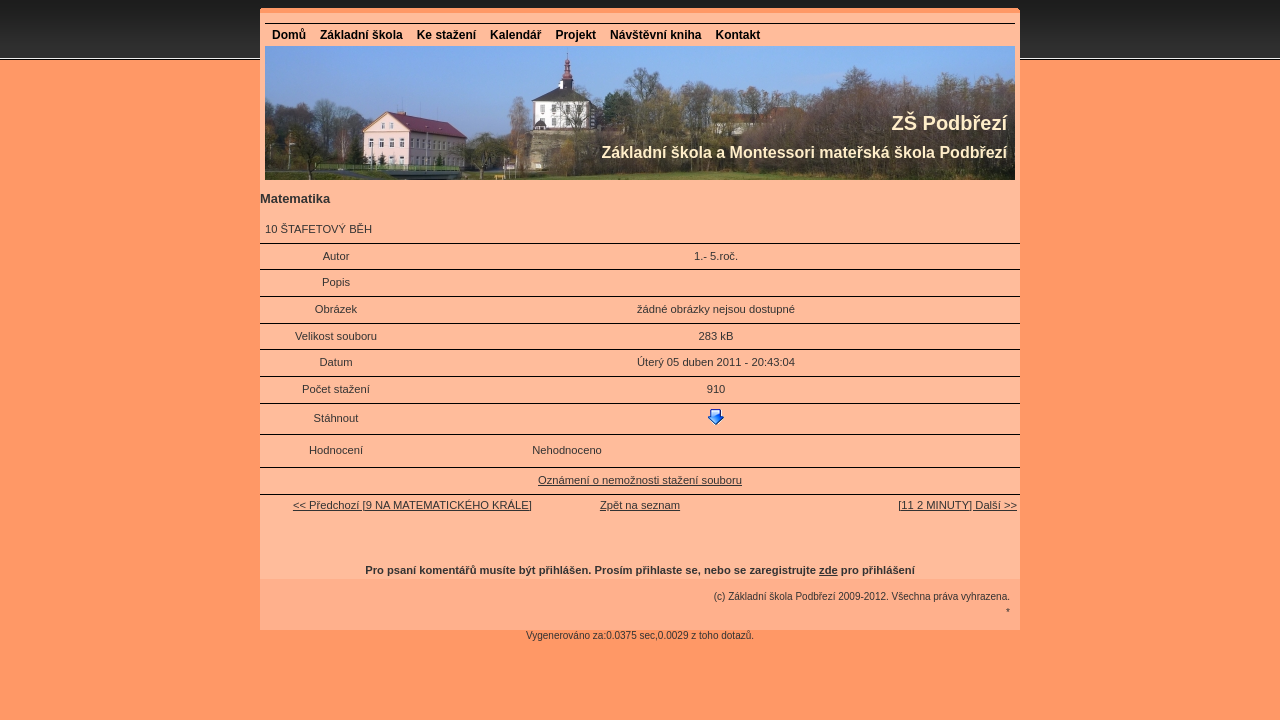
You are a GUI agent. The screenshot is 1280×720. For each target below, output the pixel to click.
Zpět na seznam (640, 505)
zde (828, 570)
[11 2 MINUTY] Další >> (957, 505)
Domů (289, 35)
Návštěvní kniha (655, 35)
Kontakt (737, 35)
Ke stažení (446, 35)
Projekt (575, 35)
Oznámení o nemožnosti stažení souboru (640, 480)
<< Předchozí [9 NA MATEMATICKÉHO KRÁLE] (412, 505)
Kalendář (515, 35)
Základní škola (361, 35)
